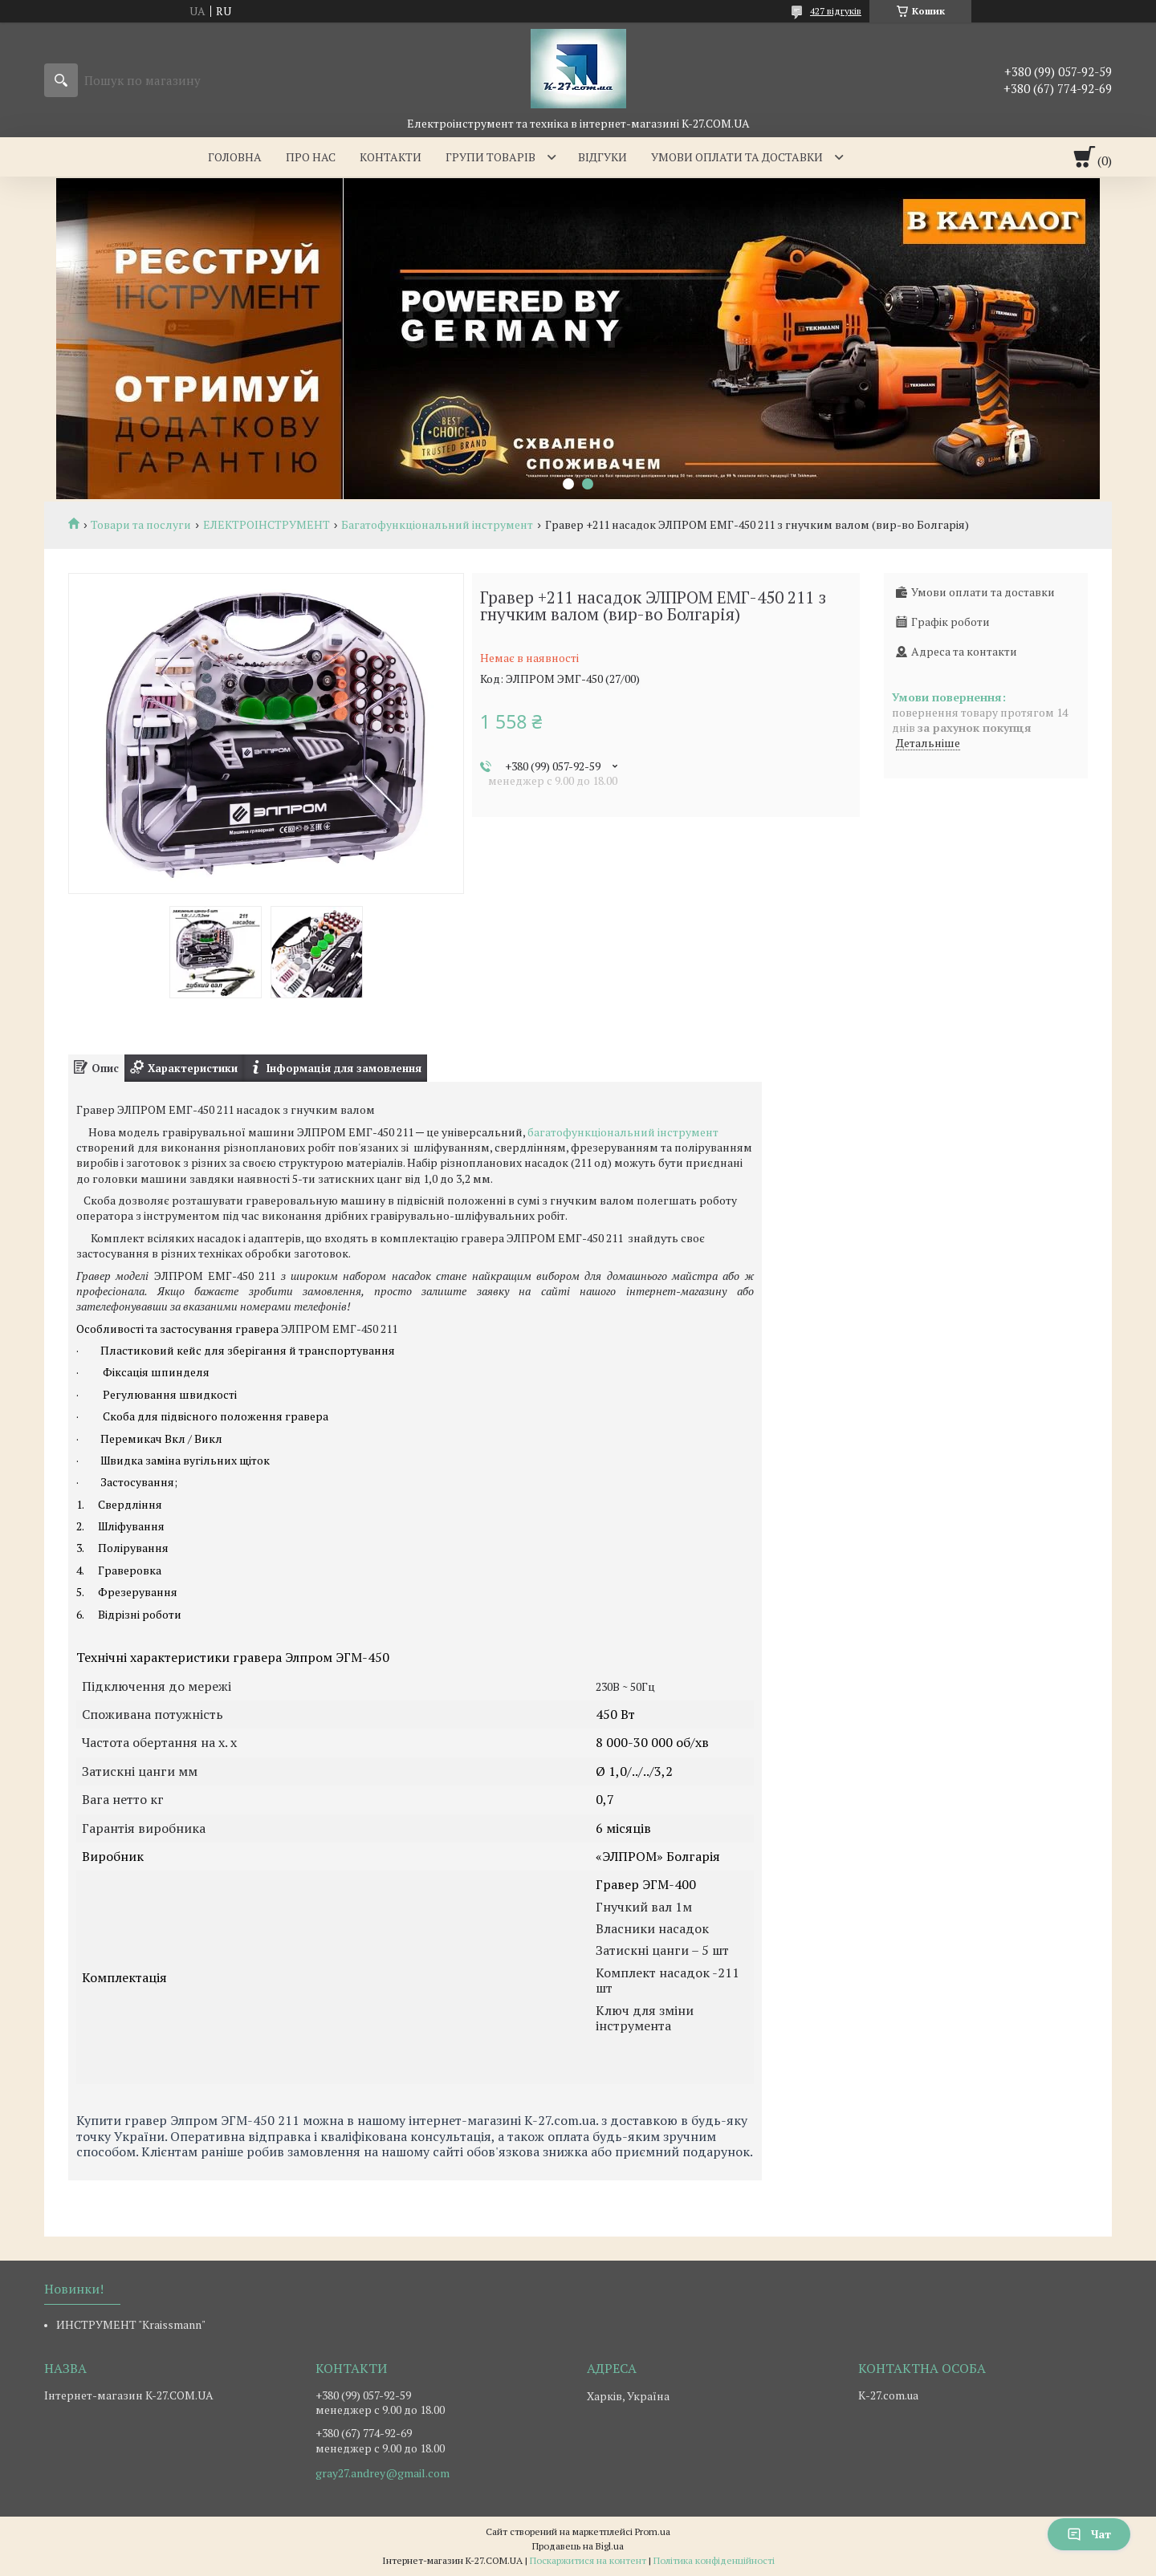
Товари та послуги (141, 525)
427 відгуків (835, 11)
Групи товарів (490, 157)
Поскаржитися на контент (588, 2560)
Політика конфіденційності (714, 2560)
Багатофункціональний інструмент (437, 525)
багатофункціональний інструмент (622, 1132)
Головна (235, 157)
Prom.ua (652, 2531)
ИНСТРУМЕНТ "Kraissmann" (131, 2324)
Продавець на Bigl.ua (578, 2546)
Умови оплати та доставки (737, 157)
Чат (1089, 2533)
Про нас (311, 157)
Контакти (390, 157)
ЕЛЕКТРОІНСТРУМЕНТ (266, 525)
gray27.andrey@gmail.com (382, 2473)
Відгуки (602, 157)
